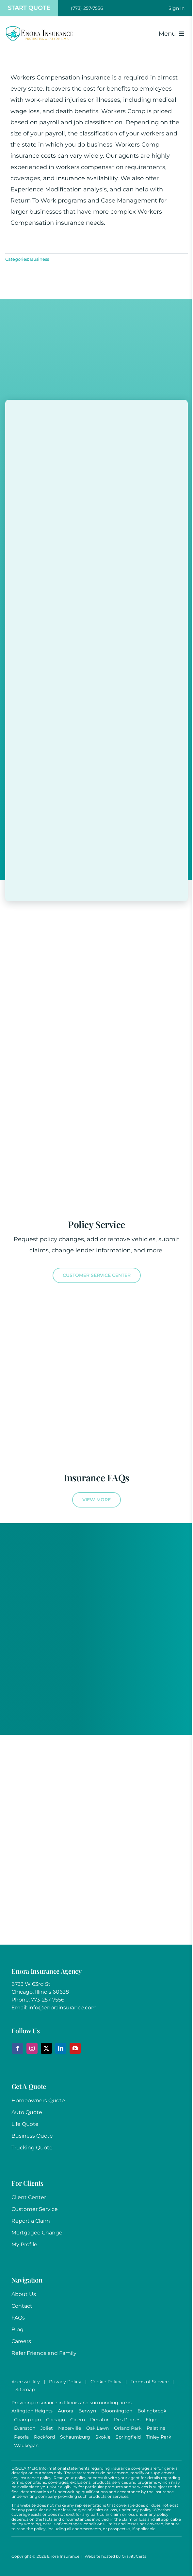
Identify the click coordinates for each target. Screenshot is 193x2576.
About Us (23, 2294)
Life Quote (25, 2124)
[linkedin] (60, 2048)
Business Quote (32, 2136)
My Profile (24, 2244)
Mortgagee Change (36, 2233)
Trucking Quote (32, 2147)
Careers (21, 2341)
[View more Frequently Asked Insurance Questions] (96, 1500)
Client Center (28, 2197)
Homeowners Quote (38, 2100)
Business (39, 259)
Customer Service (34, 2209)
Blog (17, 2329)
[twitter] (46, 2048)
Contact (21, 2306)
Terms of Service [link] (150, 2382)
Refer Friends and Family (43, 2353)
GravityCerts (134, 2556)
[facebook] (17, 2048)
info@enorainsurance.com (62, 2007)
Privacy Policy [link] (65, 2382)
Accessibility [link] (25, 2382)
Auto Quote (26, 2112)
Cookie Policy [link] (105, 2382)
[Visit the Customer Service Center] (97, 1275)
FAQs (18, 2318)
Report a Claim (30, 2221)
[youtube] (75, 2048)
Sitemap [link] (25, 2389)
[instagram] (32, 2048)
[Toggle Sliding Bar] (176, 8)
